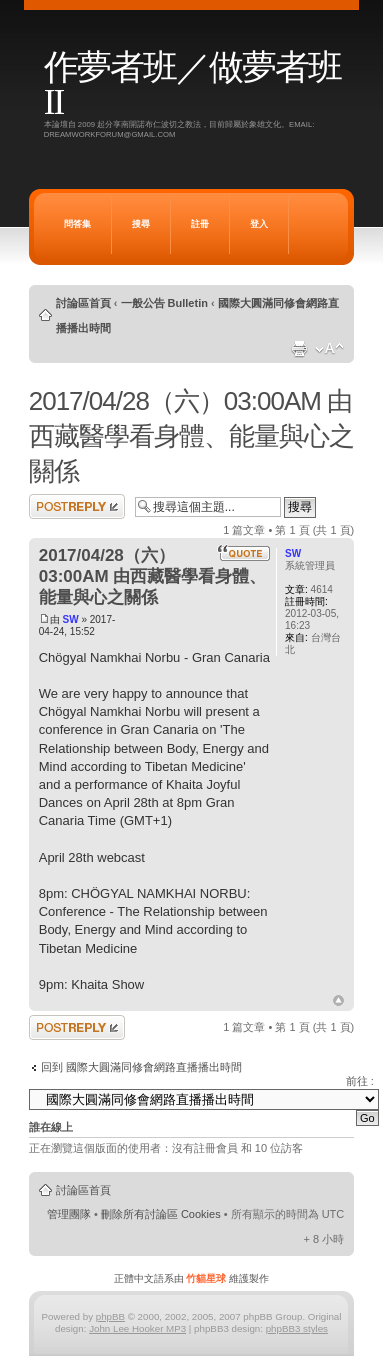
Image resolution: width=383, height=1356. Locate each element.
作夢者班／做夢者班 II (192, 85)
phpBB (110, 1316)
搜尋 (141, 224)
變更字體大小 (329, 349)
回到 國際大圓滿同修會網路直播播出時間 (141, 1067)
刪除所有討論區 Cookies (161, 1214)
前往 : (360, 1081)
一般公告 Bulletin (164, 303)
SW (71, 619)
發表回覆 (77, 506)
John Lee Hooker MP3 (137, 1328)
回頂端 (338, 1001)
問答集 (77, 224)
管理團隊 (69, 1214)
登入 (259, 224)
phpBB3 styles (297, 1328)
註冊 (200, 224)
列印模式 (299, 349)
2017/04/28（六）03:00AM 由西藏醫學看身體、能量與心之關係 (191, 436)
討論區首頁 (83, 303)
